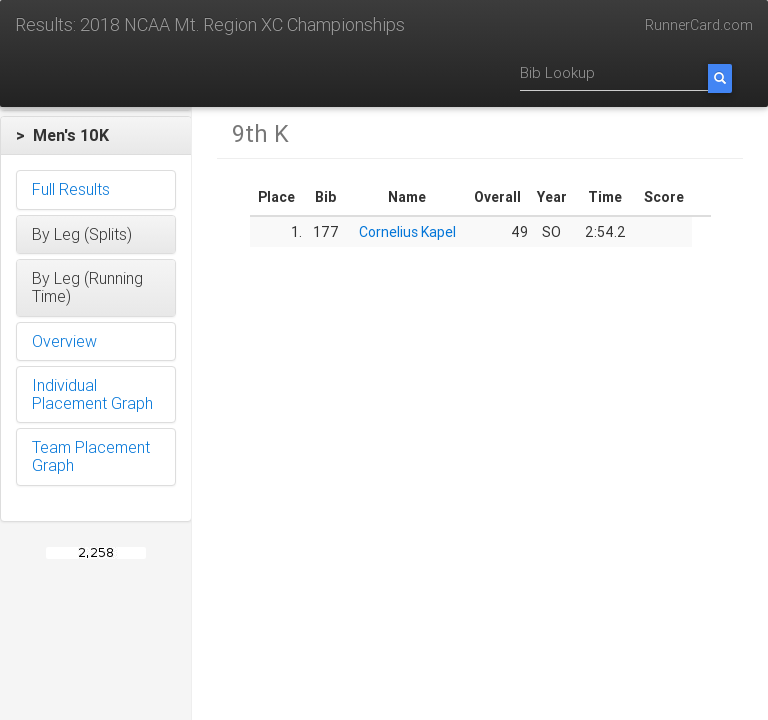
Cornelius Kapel (407, 232)
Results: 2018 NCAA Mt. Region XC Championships (210, 24)
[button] (96, 136)
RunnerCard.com (699, 25)
